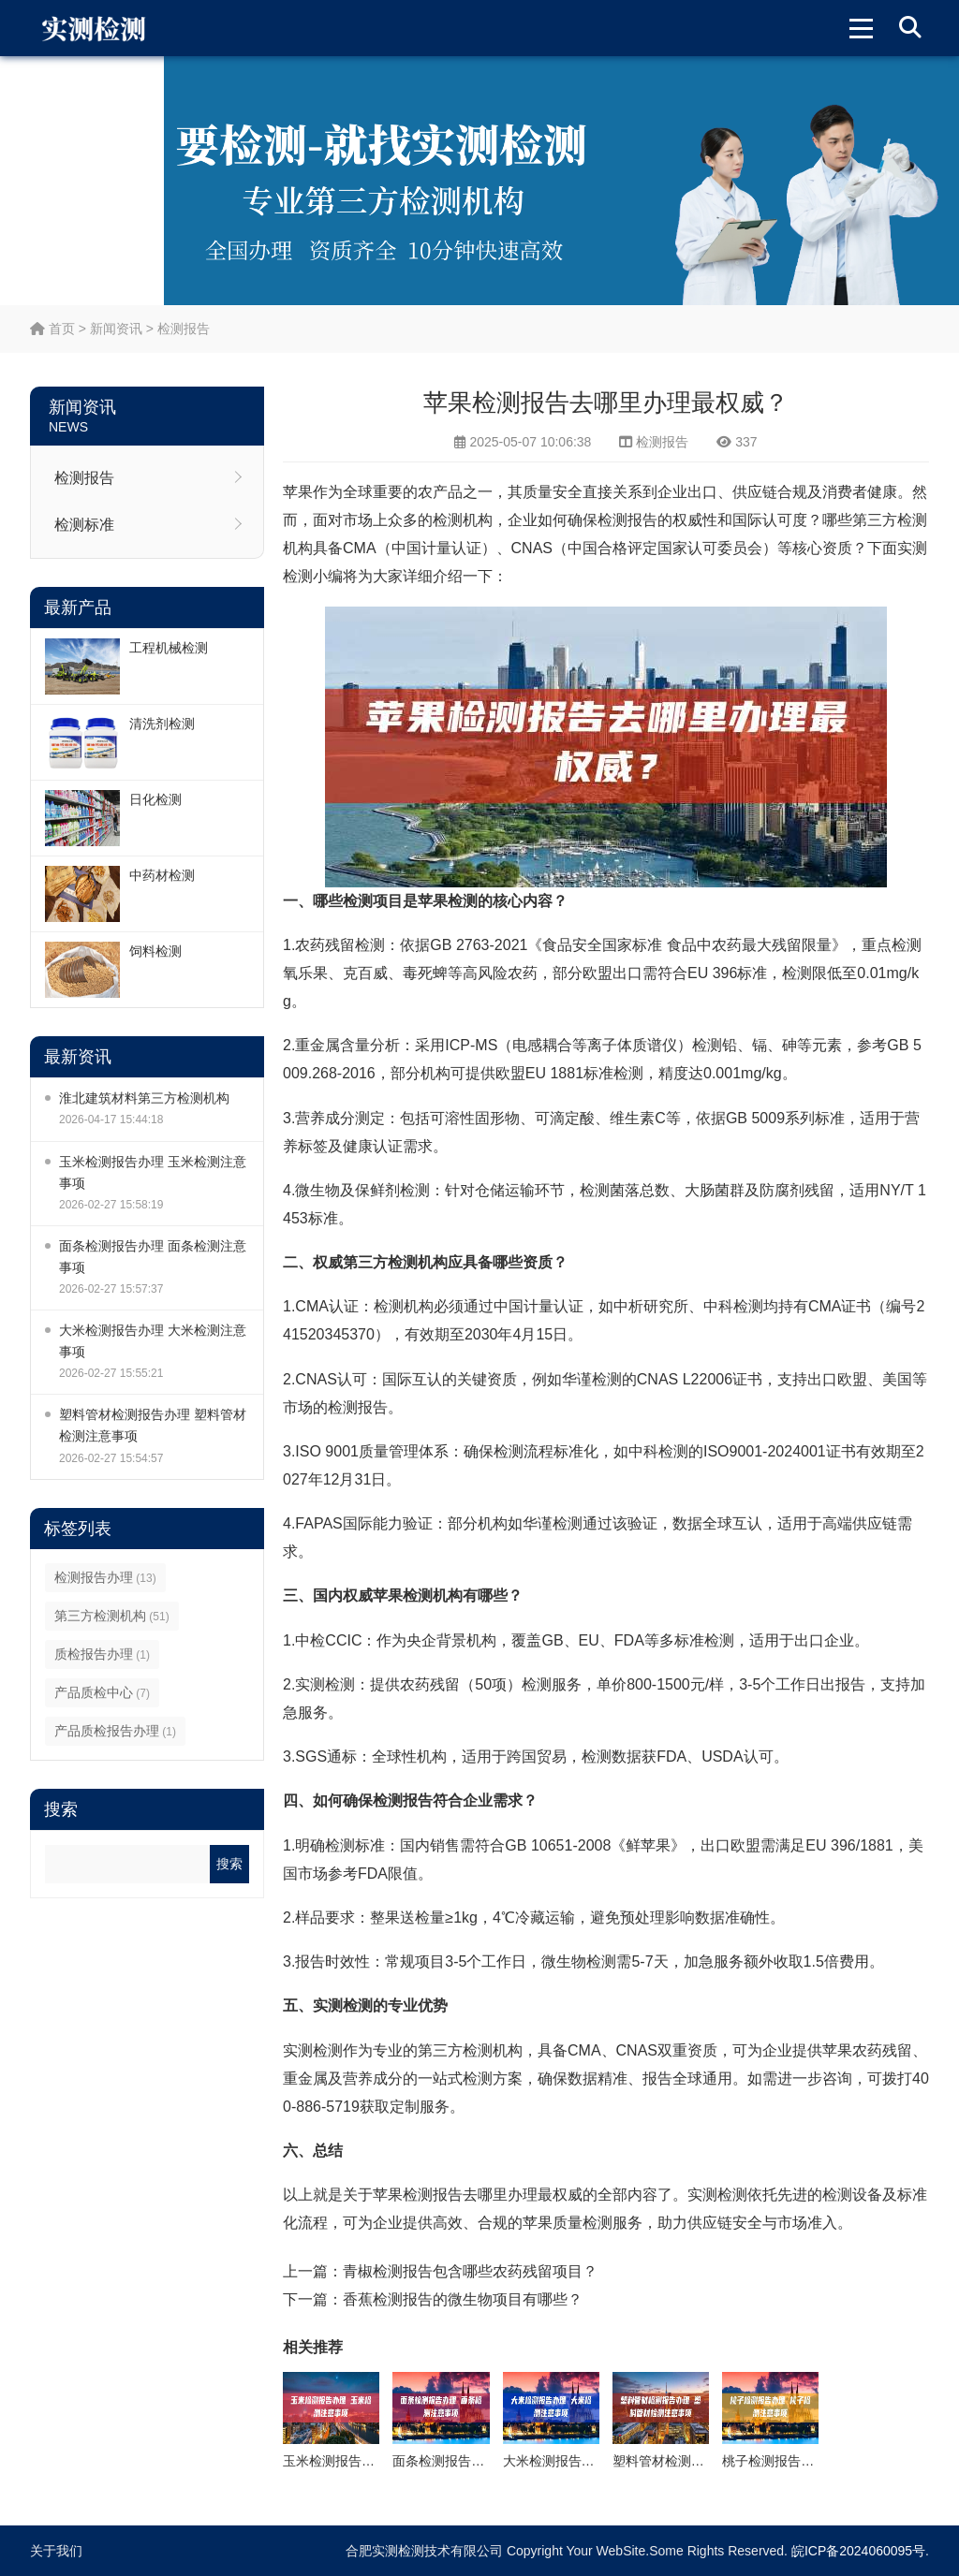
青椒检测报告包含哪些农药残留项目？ (470, 2271)
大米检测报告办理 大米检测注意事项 (152, 1341)
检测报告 (183, 328)
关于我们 (56, 2550)
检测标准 (84, 525)
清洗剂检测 (162, 723)
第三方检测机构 (112, 1615)
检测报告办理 (105, 1577)
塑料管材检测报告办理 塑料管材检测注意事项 (152, 1425)
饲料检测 (155, 951)
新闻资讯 (116, 328)
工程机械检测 (168, 647)
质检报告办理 (102, 1654)
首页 (52, 328)
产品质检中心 (102, 1692)
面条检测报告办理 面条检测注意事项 (152, 1256)
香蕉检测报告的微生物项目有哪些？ (463, 2299)
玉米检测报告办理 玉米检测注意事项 (152, 1172)
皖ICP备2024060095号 (858, 2550)
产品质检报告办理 (115, 1730)
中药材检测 (162, 875)
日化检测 (155, 799)
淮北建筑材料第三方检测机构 (144, 1097)
